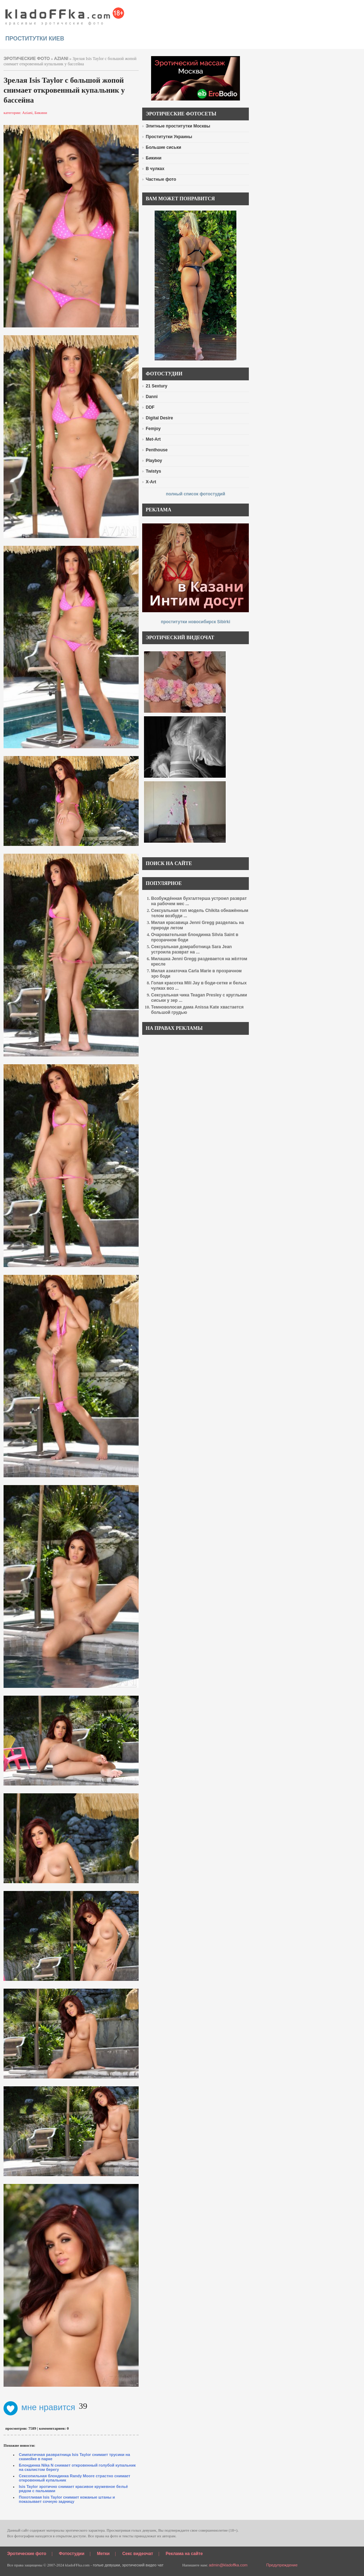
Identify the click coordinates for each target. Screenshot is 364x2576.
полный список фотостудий (195, 493)
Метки (103, 2553)
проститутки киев (34, 39)
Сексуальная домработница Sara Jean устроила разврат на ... (191, 949)
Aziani (61, 58)
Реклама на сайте (184, 2553)
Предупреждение (282, 2565)
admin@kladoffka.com (228, 2565)
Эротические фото (26, 2553)
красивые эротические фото (64, 14)
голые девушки (106, 2565)
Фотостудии (72, 2553)
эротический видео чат (143, 2565)
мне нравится (39, 2407)
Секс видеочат (137, 2553)
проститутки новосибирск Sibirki (195, 621)
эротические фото (27, 58)
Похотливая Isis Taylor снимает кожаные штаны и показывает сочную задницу (67, 2499)
